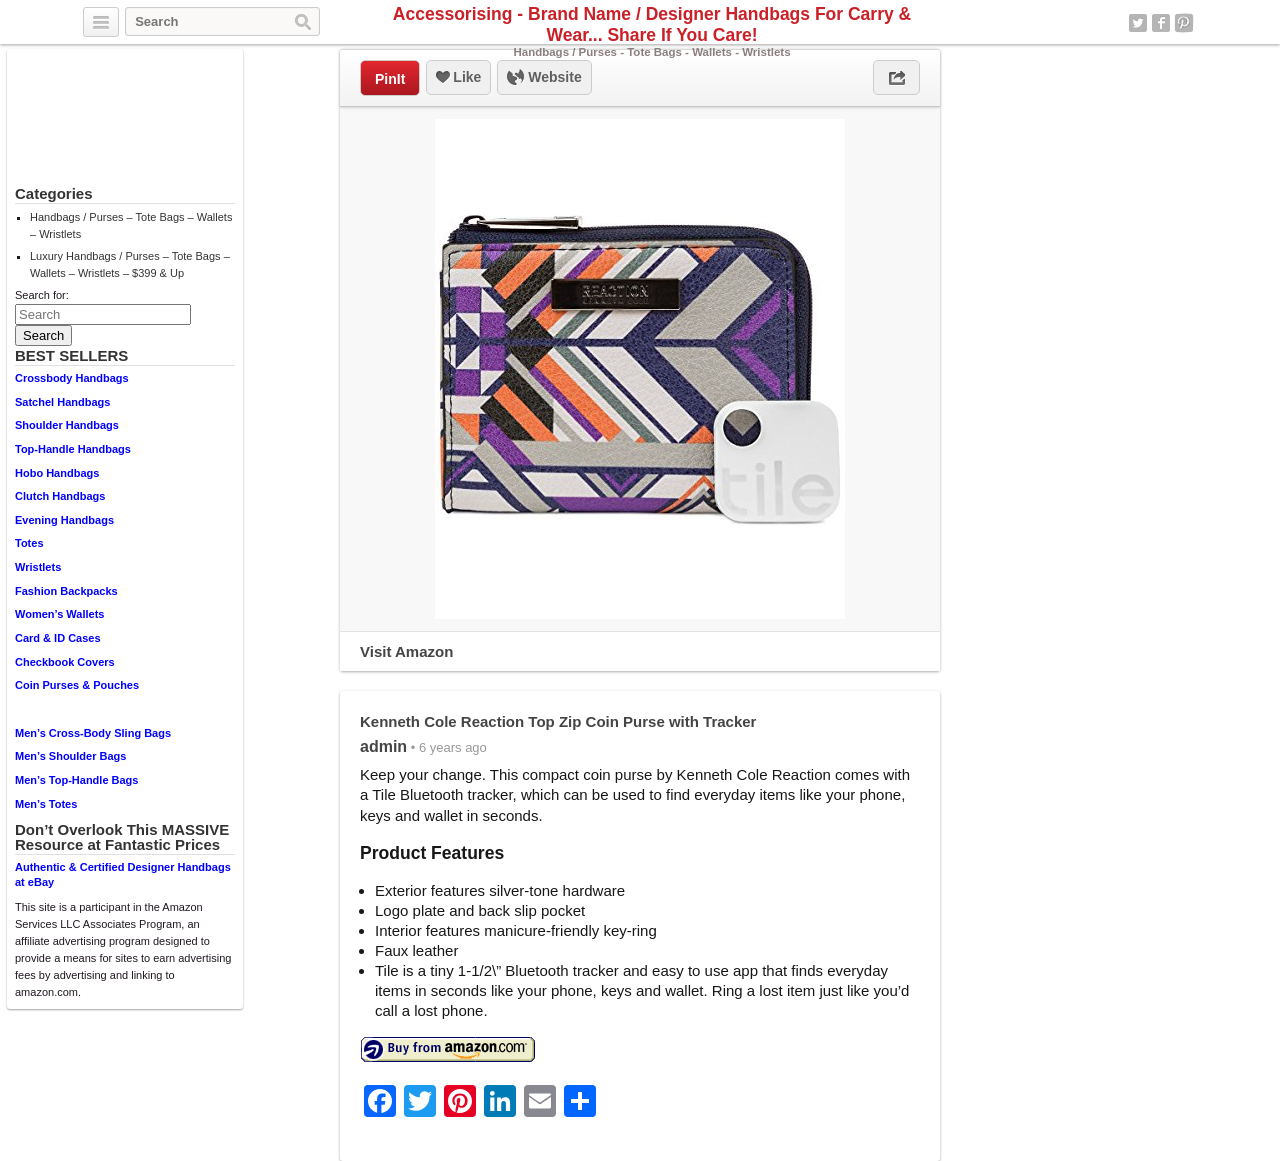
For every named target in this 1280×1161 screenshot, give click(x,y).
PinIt (390, 79)
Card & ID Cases (58, 638)
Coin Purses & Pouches (77, 685)
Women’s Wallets (59, 614)
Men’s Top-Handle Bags (76, 780)
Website (544, 78)
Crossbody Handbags (72, 378)
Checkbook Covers (65, 662)
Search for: (42, 295)
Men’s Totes (46, 804)
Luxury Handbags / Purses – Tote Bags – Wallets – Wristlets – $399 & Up (130, 264)
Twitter (1138, 23)
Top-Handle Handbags (73, 449)
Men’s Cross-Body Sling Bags (93, 733)
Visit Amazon (406, 651)
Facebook (1161, 23)
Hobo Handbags (57, 473)
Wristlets (38, 567)
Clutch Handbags (60, 496)
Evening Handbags (64, 520)
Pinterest (1184, 23)
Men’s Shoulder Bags (70, 756)
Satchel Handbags (62, 402)
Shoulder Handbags (67, 425)
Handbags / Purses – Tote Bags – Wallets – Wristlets (131, 225)
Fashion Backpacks (66, 591)
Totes (29, 543)
